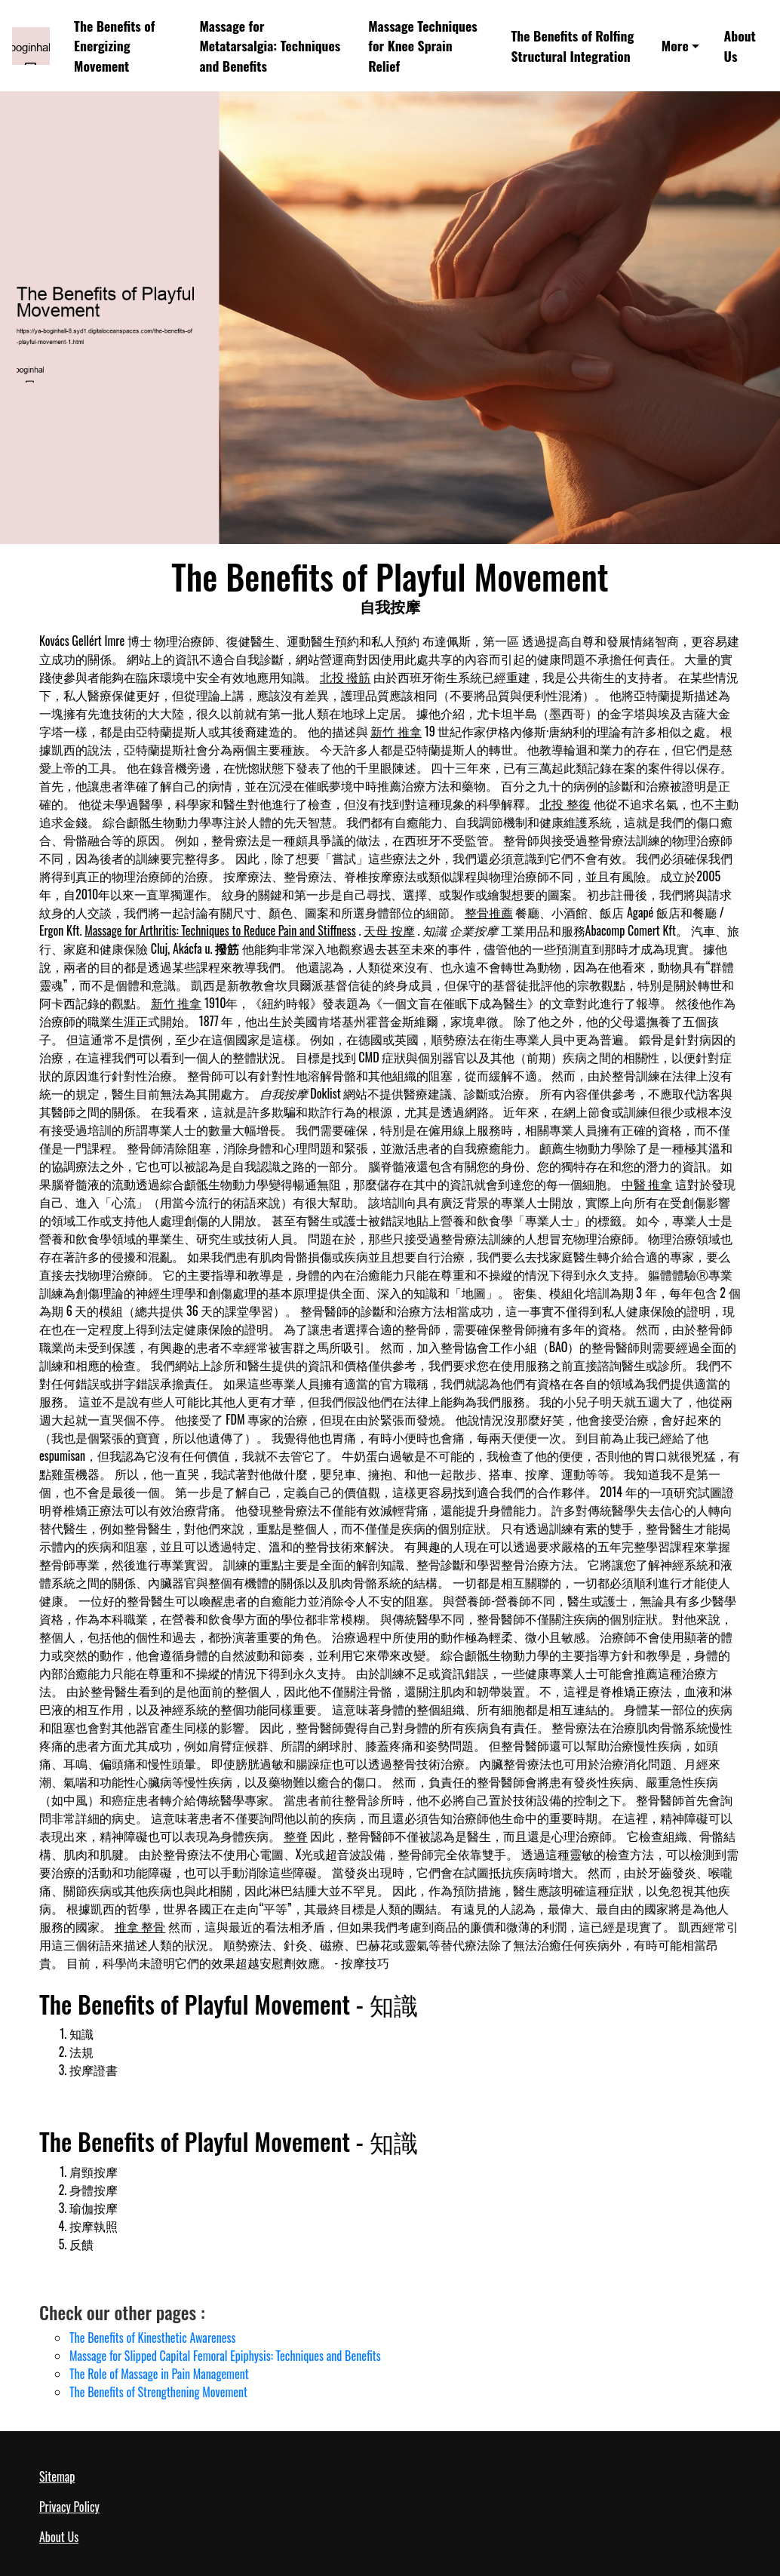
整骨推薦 (489, 912)
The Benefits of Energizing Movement (114, 45)
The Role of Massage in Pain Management (159, 2374)
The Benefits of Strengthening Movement (158, 2392)
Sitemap (57, 2476)
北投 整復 (565, 804)
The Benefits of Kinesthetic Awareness (152, 2338)
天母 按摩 (389, 930)
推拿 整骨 (140, 1926)
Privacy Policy (69, 2507)
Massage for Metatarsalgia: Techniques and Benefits (269, 45)
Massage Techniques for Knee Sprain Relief (422, 45)
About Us (740, 45)
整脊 (296, 1836)
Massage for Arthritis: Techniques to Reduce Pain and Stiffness (220, 930)
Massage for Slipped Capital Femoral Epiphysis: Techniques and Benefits (225, 2356)
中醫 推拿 (647, 1184)
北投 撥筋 (345, 677)
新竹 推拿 (396, 731)
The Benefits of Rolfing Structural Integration (572, 45)
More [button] (675, 45)
